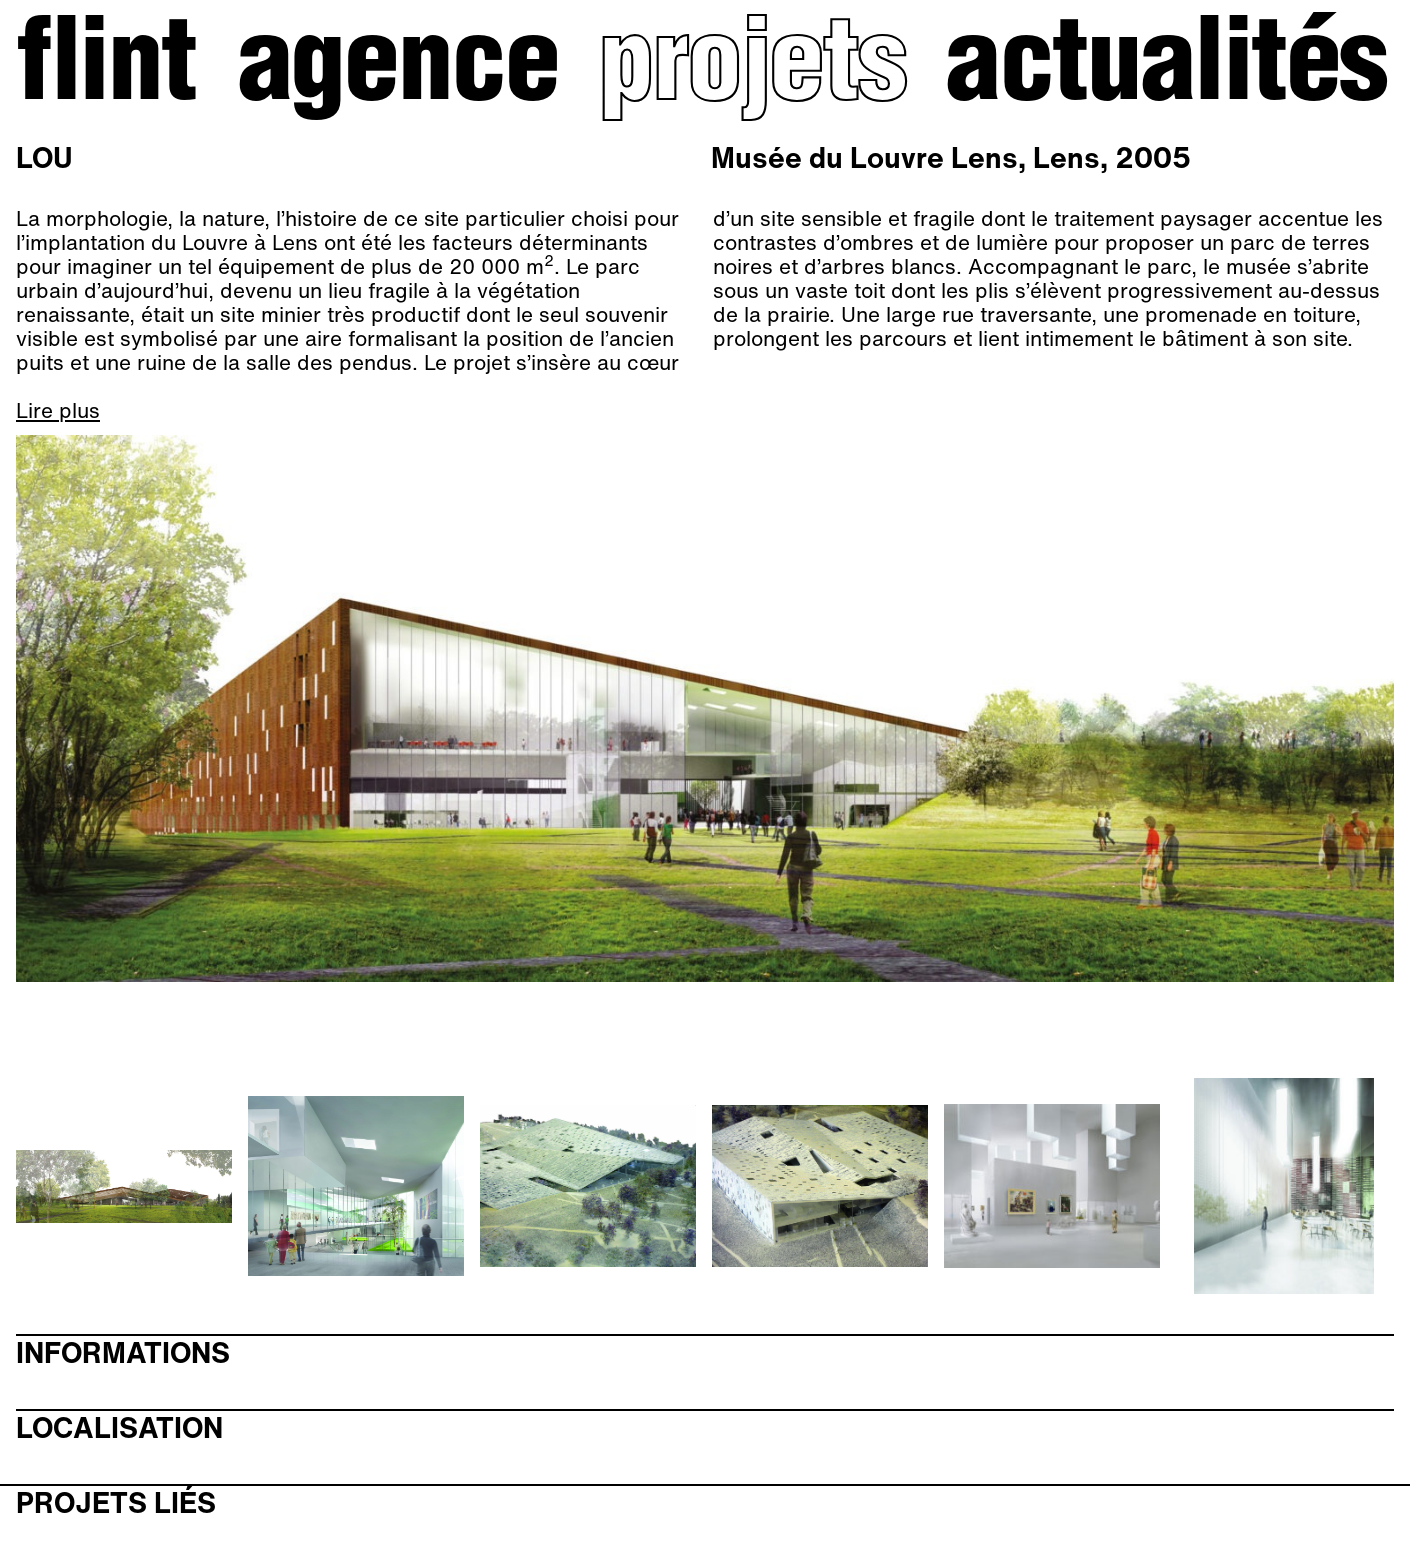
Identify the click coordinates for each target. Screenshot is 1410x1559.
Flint (106, 71)
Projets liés (116, 1503)
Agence (398, 71)
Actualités (1165, 71)
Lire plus (58, 411)
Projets (751, 71)
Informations (123, 1353)
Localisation (119, 1428)
